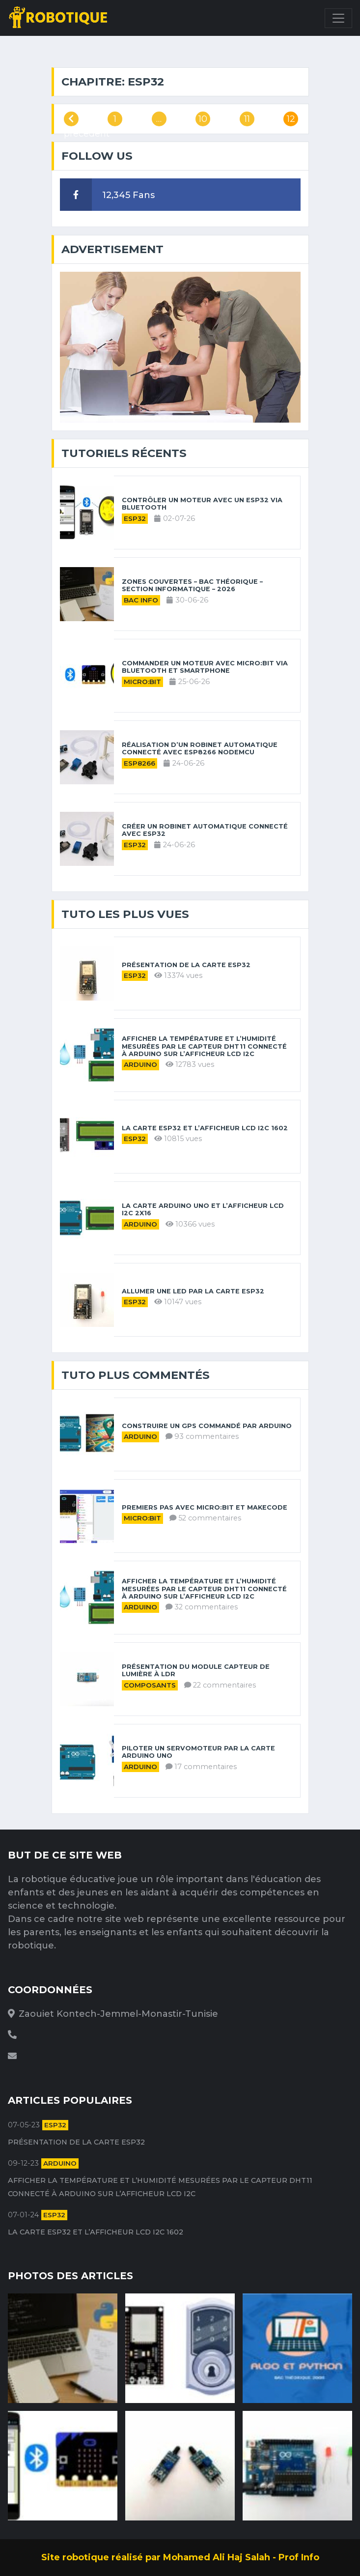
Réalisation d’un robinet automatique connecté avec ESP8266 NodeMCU (199, 748)
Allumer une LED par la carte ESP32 (193, 1291)
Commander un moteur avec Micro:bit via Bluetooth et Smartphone (205, 666)
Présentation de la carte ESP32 (186, 965)
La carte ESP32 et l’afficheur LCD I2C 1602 (205, 1128)
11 (247, 119)
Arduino (140, 1064)
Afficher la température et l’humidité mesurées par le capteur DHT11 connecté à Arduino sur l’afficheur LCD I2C (204, 1046)
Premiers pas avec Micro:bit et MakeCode (204, 1507)
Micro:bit (142, 682)
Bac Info (141, 600)
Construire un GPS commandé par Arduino (207, 1426)
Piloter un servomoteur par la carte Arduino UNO (198, 1752)
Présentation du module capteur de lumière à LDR (196, 1670)
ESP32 (135, 518)
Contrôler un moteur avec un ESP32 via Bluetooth (202, 503)
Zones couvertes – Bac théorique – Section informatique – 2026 (192, 585)
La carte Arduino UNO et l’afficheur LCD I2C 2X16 (203, 1209)
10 (202, 119)
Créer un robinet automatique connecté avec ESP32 (205, 830)
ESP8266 (139, 763)
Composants (150, 1685)
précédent (71, 120)
